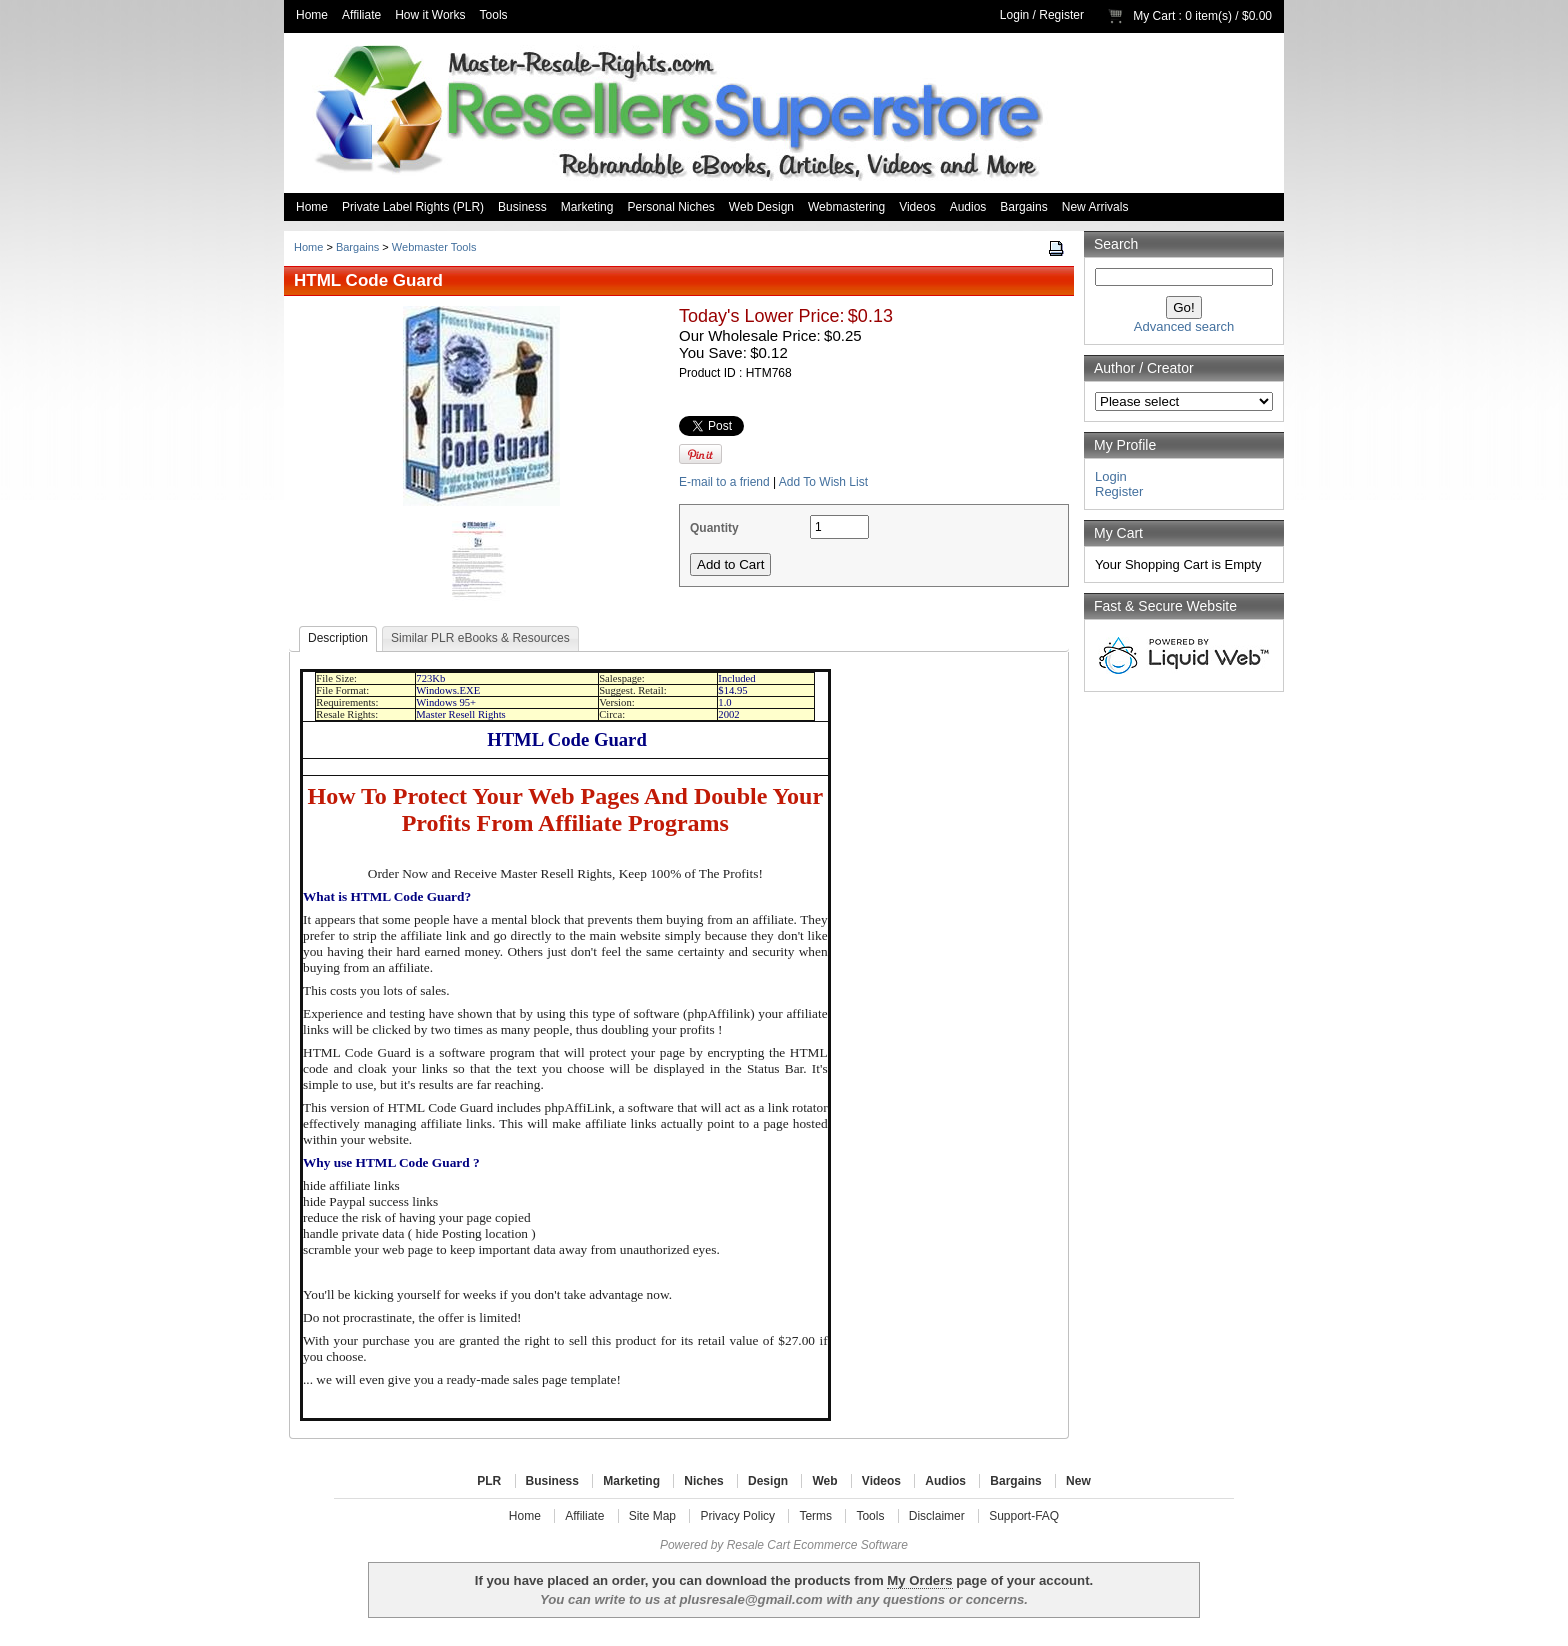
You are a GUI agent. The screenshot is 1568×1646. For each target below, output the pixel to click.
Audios (968, 207)
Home (312, 15)
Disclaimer (937, 1516)
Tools (494, 15)
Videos (917, 207)
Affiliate (361, 15)
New (1078, 1481)
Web (824, 1481)
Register (1061, 15)
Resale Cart (758, 1545)
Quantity (714, 528)
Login (1014, 15)
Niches (703, 1481)
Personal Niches (670, 207)
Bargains (1023, 207)
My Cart (1154, 16)
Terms (815, 1516)
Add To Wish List (823, 482)
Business (522, 207)
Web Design (761, 207)
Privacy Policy (737, 1516)
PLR (489, 1481)
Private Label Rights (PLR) (413, 207)
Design (768, 1481)
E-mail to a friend (724, 482)
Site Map (652, 1516)
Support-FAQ (1024, 1516)
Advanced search (1184, 326)
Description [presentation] (338, 638)
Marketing (587, 207)
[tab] (338, 639)
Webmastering (846, 207)
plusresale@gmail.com (750, 1599)
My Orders (919, 1580)
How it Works (430, 15)
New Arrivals (1095, 207)
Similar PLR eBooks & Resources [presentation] (480, 638)
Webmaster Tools (434, 247)
